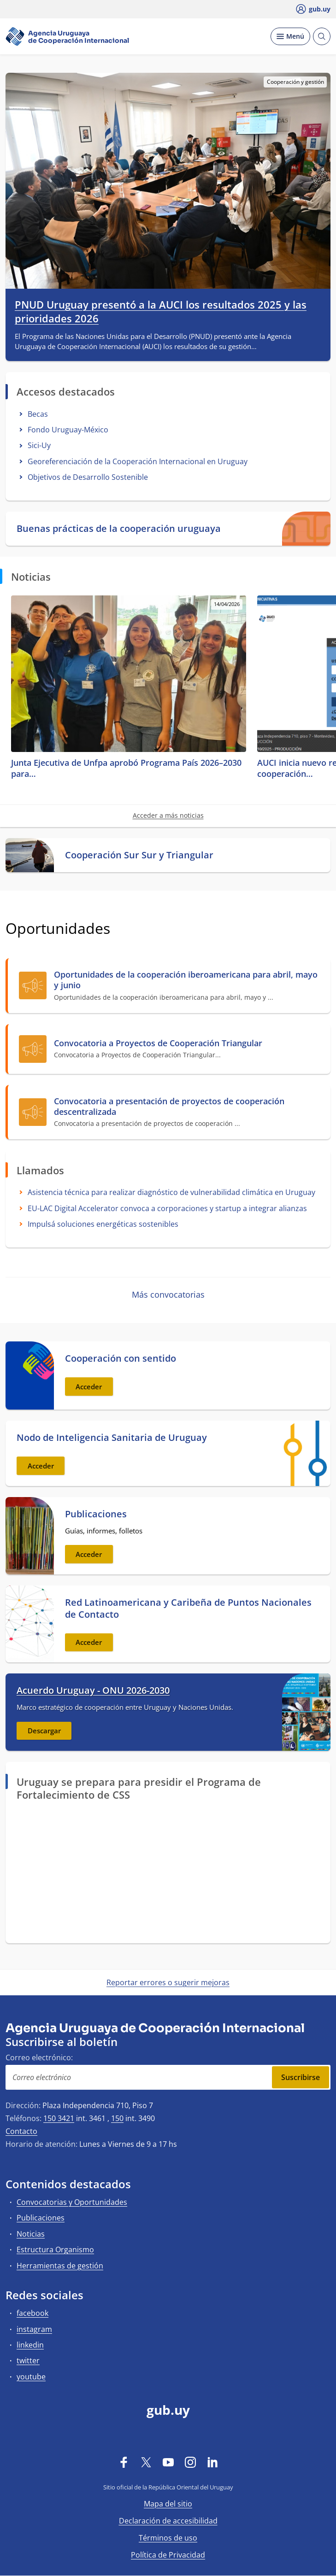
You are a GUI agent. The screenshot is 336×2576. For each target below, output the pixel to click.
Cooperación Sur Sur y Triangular (139, 855)
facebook (32, 2313)
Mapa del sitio (168, 2504)
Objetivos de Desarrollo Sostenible (88, 477)
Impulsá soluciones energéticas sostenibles (103, 1224)
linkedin (30, 2345)
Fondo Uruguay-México (68, 430)
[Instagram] (190, 2462)
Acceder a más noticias (168, 815)
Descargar (44, 1730)
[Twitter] (146, 2462)
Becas (38, 414)
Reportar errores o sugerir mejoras (168, 1982)
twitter (28, 2360)
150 (117, 2118)
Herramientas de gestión (60, 2266)
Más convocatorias (168, 1294)
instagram (34, 2329)
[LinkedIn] (212, 2462)
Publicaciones (96, 1514)
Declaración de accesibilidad (168, 2521)
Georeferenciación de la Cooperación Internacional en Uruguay (138, 461)
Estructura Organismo (55, 2249)
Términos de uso (168, 2538)
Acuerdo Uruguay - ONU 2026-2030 (93, 1690)
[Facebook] (124, 2462)
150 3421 (58, 2118)
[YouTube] (168, 2462)
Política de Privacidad (168, 2555)
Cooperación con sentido (120, 1358)
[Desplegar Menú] (290, 36)
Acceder (89, 1386)
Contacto (21, 2131)
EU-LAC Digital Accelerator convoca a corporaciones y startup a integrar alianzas (167, 1208)
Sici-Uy (39, 445)
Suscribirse (300, 2077)
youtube (31, 2377)
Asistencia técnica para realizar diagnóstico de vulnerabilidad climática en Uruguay (171, 1192)
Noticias (31, 2234)
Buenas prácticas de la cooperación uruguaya (119, 529)
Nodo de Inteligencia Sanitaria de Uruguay (112, 1438)
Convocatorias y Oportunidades (72, 2202)
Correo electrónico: (39, 2057)
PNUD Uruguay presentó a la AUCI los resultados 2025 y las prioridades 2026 (161, 311)
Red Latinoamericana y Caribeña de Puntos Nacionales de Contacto (188, 1608)
